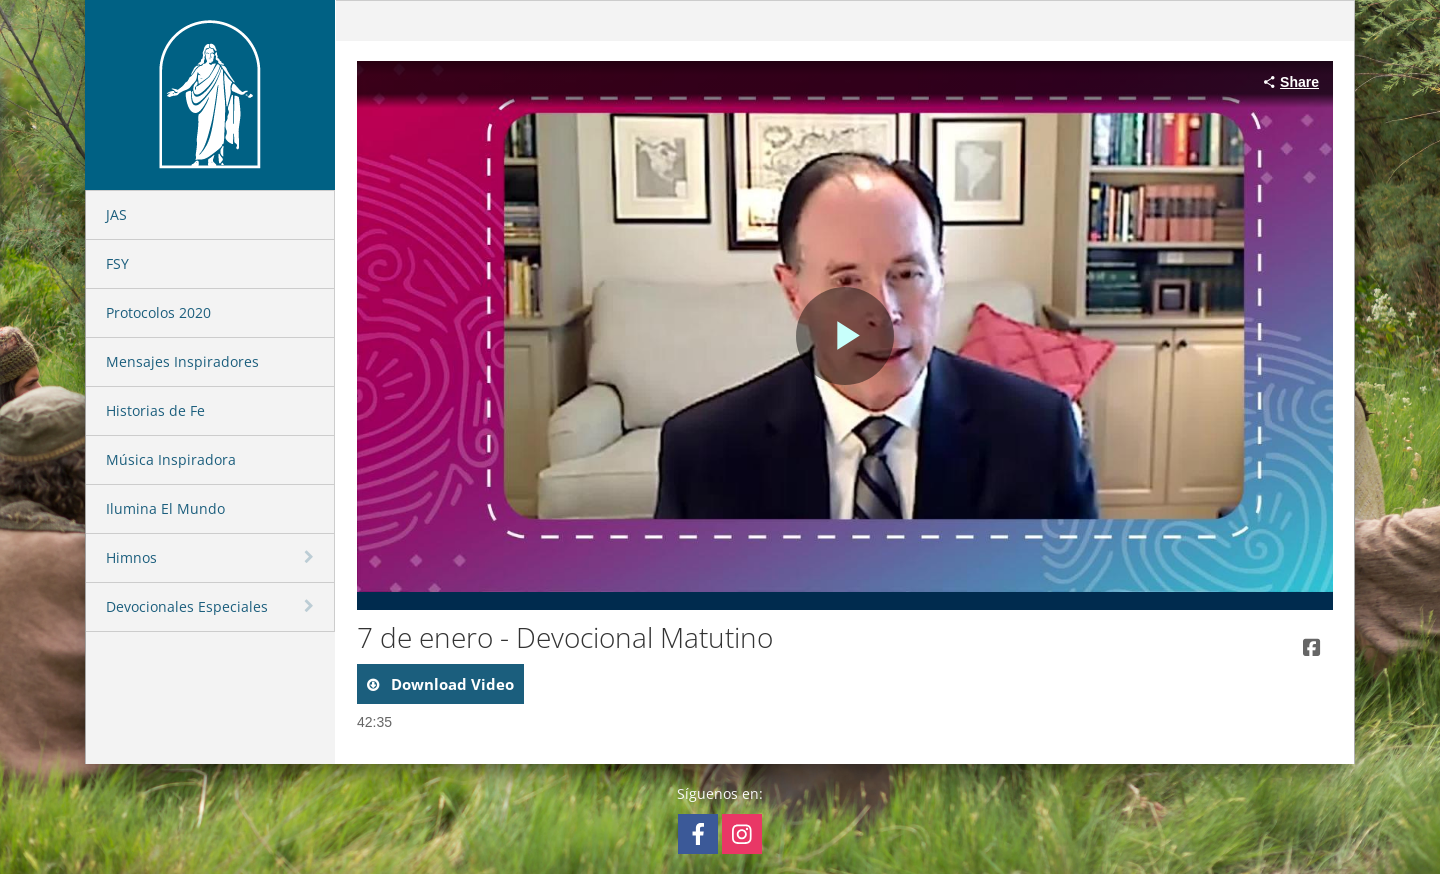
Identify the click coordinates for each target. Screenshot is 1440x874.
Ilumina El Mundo (165, 508)
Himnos (131, 557)
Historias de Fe (155, 410)
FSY (117, 263)
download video (450, 684)
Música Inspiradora (171, 459)
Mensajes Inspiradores (182, 361)
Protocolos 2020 (158, 312)
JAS (116, 214)
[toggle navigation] (311, 557)
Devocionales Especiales (187, 606)
